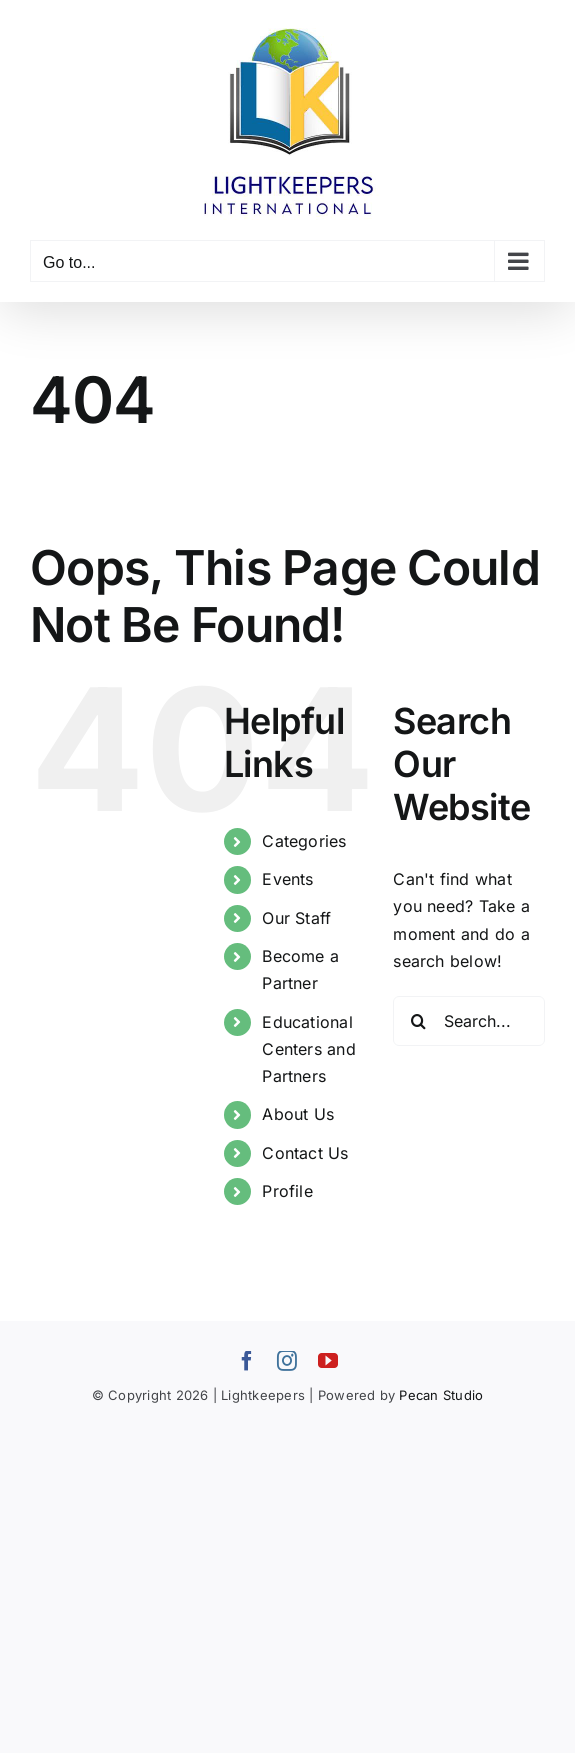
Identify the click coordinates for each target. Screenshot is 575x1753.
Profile (287, 1191)
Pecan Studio (441, 1395)
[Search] (418, 1021)
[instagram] (287, 1361)
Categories (304, 841)
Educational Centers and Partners (309, 1049)
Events (287, 879)
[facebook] (247, 1361)
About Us (298, 1114)
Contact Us (305, 1153)
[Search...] (469, 1021)
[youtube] (328, 1361)
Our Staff (296, 918)
